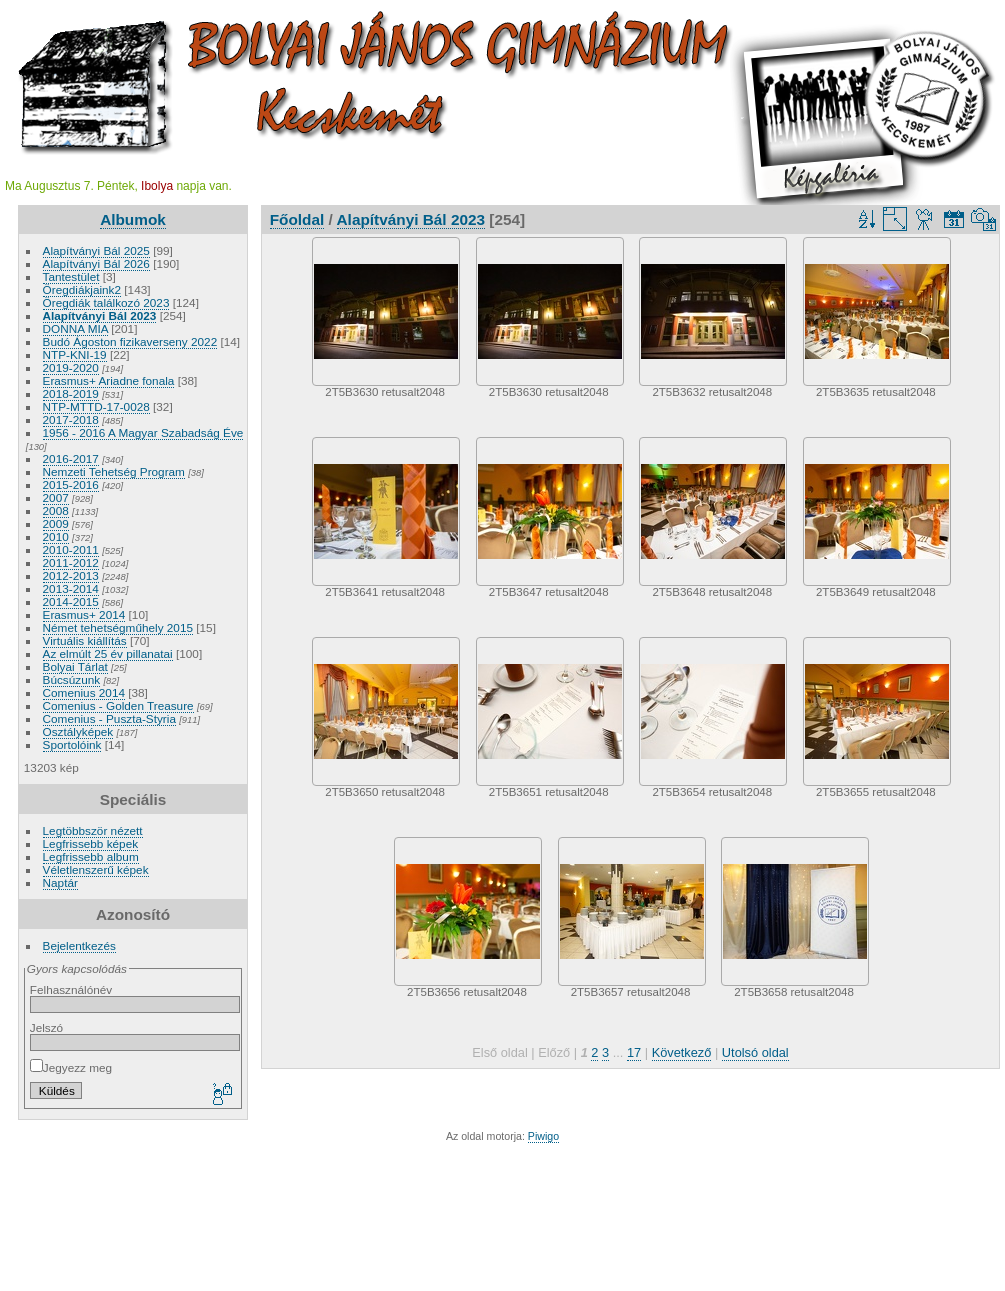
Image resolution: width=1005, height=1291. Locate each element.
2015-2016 (71, 484)
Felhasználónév (71, 989)
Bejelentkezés (79, 945)
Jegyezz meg (71, 1067)
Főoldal (297, 219)
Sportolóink (72, 744)
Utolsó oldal (755, 1052)
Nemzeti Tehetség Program (114, 471)
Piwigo (543, 1136)
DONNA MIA (75, 328)
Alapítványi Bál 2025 (96, 250)
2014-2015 (71, 601)
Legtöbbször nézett (93, 830)
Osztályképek (78, 731)
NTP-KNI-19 (75, 354)
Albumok (133, 219)
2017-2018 (71, 419)
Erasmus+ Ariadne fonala (109, 380)
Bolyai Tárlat (75, 666)
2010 (56, 536)
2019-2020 (71, 367)
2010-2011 (71, 549)
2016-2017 (71, 458)
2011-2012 (71, 562)
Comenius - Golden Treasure (118, 705)
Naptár (60, 882)
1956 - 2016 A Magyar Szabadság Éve (143, 432)
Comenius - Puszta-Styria (109, 718)
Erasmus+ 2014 (84, 614)
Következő (682, 1052)
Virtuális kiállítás (85, 640)
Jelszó (46, 1027)
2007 (56, 497)
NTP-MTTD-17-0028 (96, 406)
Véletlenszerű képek (96, 869)
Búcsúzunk (72, 679)
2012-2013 (71, 575)
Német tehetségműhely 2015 (118, 627)
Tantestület (71, 276)
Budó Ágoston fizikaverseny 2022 (130, 341)
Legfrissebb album (91, 856)
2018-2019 (71, 393)
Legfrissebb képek (91, 843)
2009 (56, 523)
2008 (56, 510)
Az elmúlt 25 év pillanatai (108, 653)
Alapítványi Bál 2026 (96, 263)
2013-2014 (71, 588)
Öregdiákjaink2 (82, 289)
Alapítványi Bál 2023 (100, 315)
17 (634, 1052)
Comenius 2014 (84, 692)
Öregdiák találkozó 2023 (106, 302)
